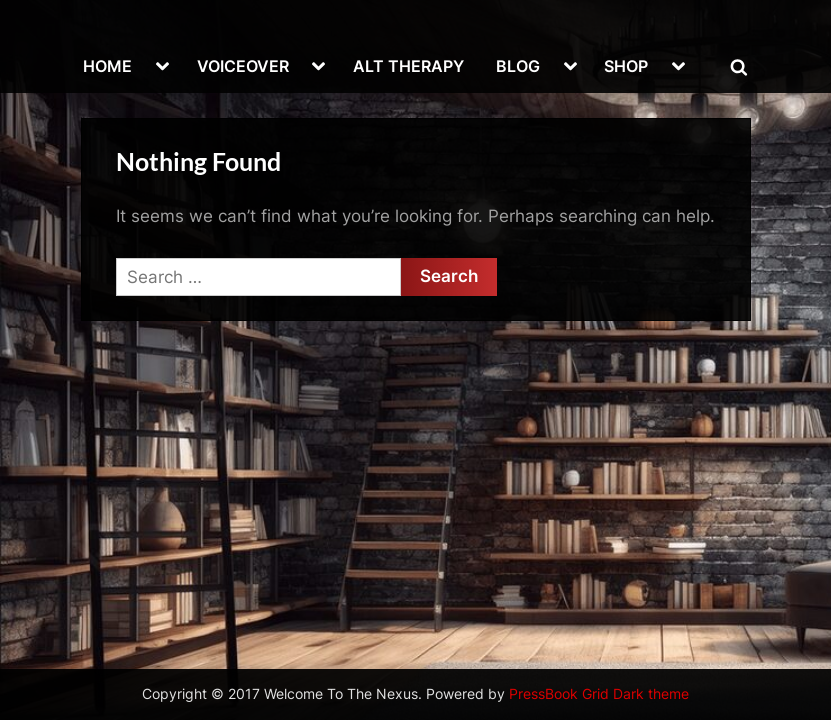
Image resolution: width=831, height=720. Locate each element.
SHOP (626, 66)
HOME (107, 66)
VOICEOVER (243, 66)
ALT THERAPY (408, 66)
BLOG (518, 66)
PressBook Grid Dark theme (599, 694)
